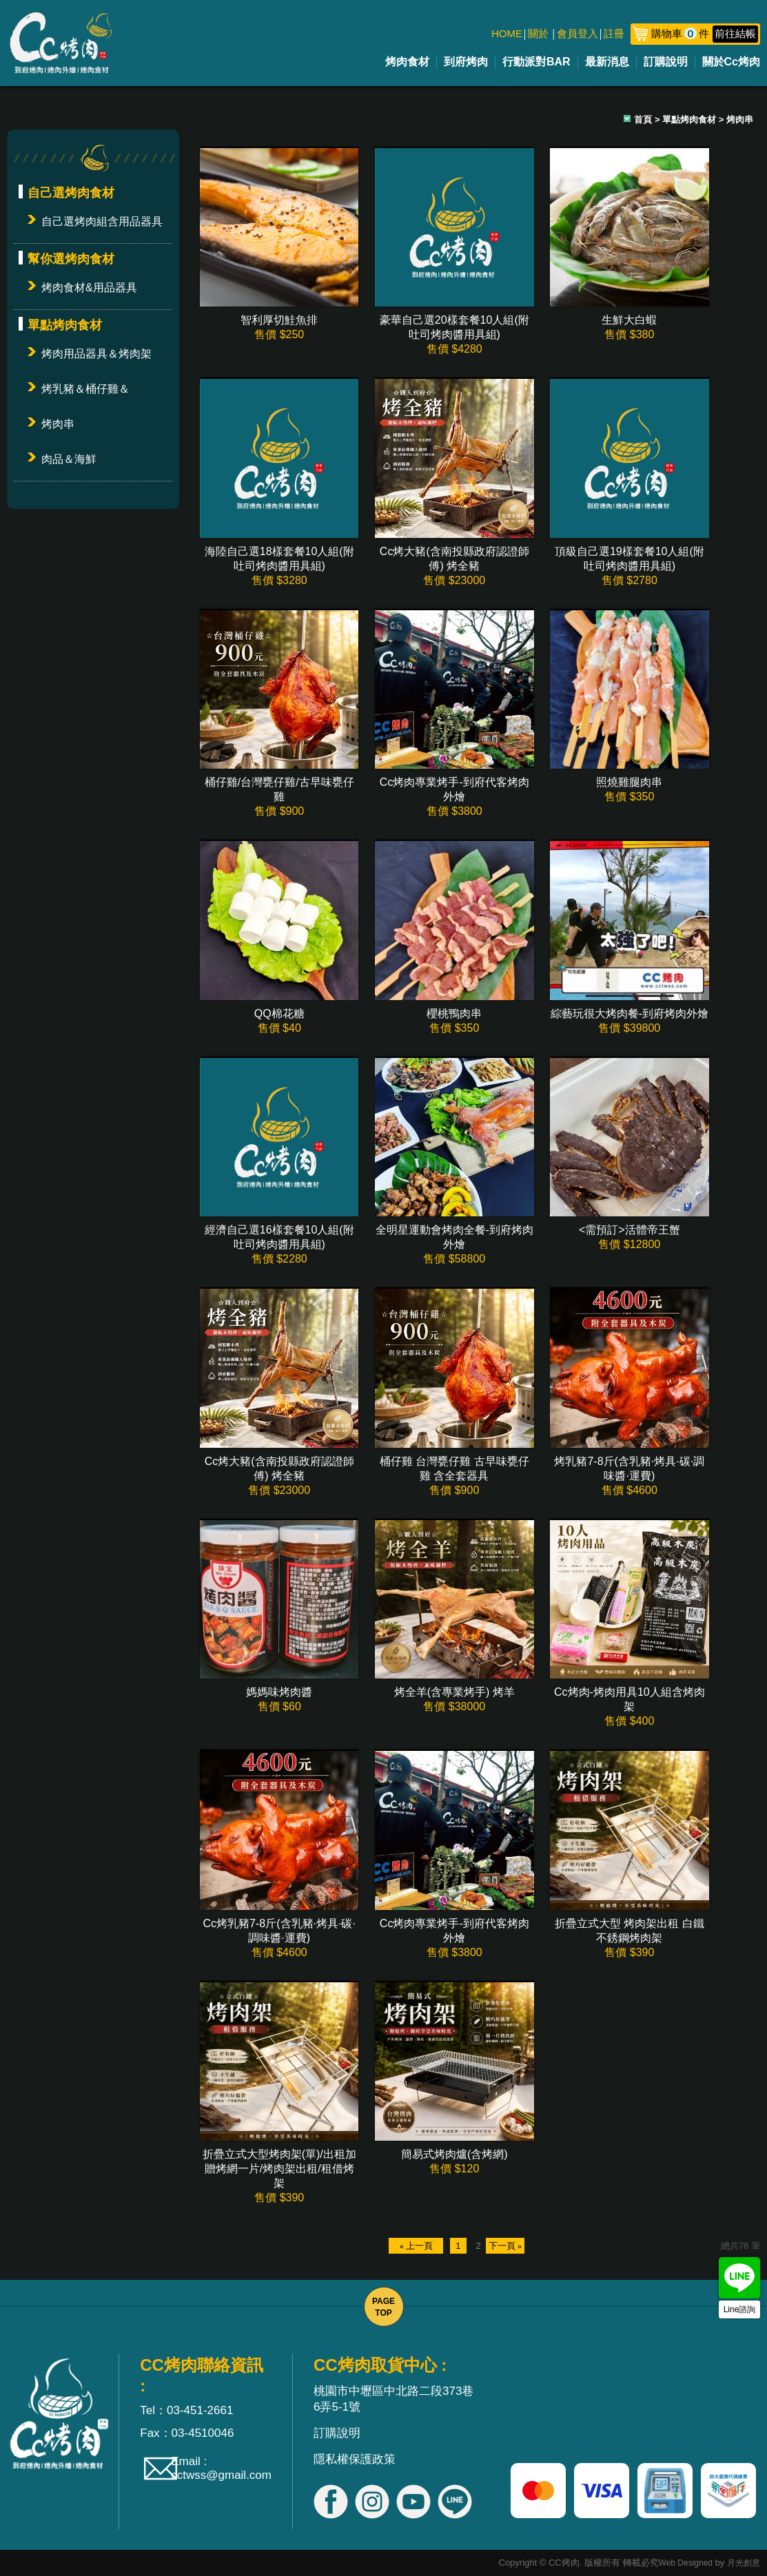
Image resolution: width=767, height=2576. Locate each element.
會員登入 (577, 33)
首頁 (643, 119)
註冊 (614, 33)
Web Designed (686, 2563)
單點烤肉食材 (65, 325)
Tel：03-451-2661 (186, 2410)
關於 (538, 33)
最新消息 (607, 61)
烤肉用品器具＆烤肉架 (96, 354)
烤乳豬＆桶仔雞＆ (85, 389)
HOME (506, 33)
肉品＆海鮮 (68, 459)
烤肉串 (57, 424)
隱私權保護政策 (355, 2459)
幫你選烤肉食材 (71, 259)
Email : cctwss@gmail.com (221, 2468)
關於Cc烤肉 (731, 61)
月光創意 (743, 2563)
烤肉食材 (407, 61)
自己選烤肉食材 (71, 193)
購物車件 (704, 33)
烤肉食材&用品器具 (89, 287)
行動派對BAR (536, 61)
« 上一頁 (415, 2246)
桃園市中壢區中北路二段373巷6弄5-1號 (393, 2399)
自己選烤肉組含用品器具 (102, 221)
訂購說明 (666, 61)
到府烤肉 (466, 61)
